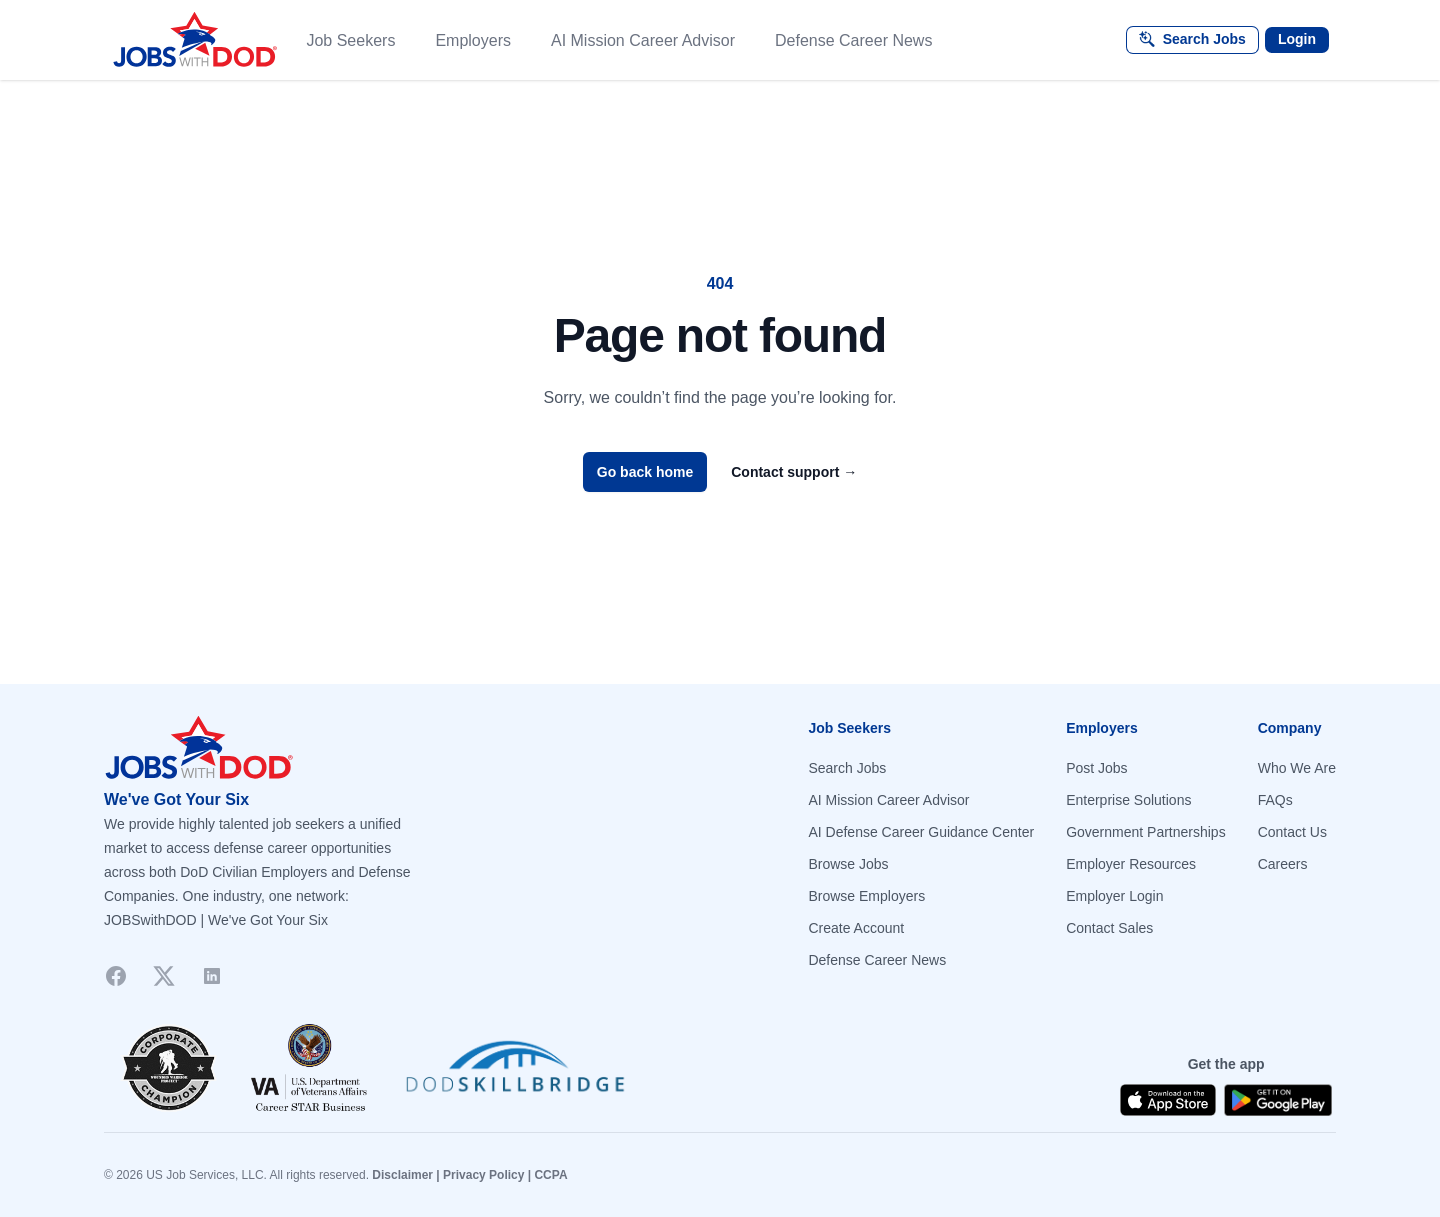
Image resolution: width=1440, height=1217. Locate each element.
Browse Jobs (848, 864)
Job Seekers (350, 40)
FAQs (1275, 800)
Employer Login (1114, 896)
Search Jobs (847, 768)
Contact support (794, 472)
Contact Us (1292, 832)
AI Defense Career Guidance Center (921, 832)
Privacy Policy (483, 1175)
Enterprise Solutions (1128, 800)
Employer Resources (1131, 864)
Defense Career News (877, 960)
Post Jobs (1096, 768)
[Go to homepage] (404, 748)
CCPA (550, 1175)
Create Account (856, 928)
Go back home (645, 472)
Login (1297, 39)
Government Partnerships (1146, 832)
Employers (473, 40)
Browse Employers (866, 896)
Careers (1283, 864)
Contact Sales (1109, 928)
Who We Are (1297, 768)
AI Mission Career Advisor (888, 800)
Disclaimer (402, 1175)
